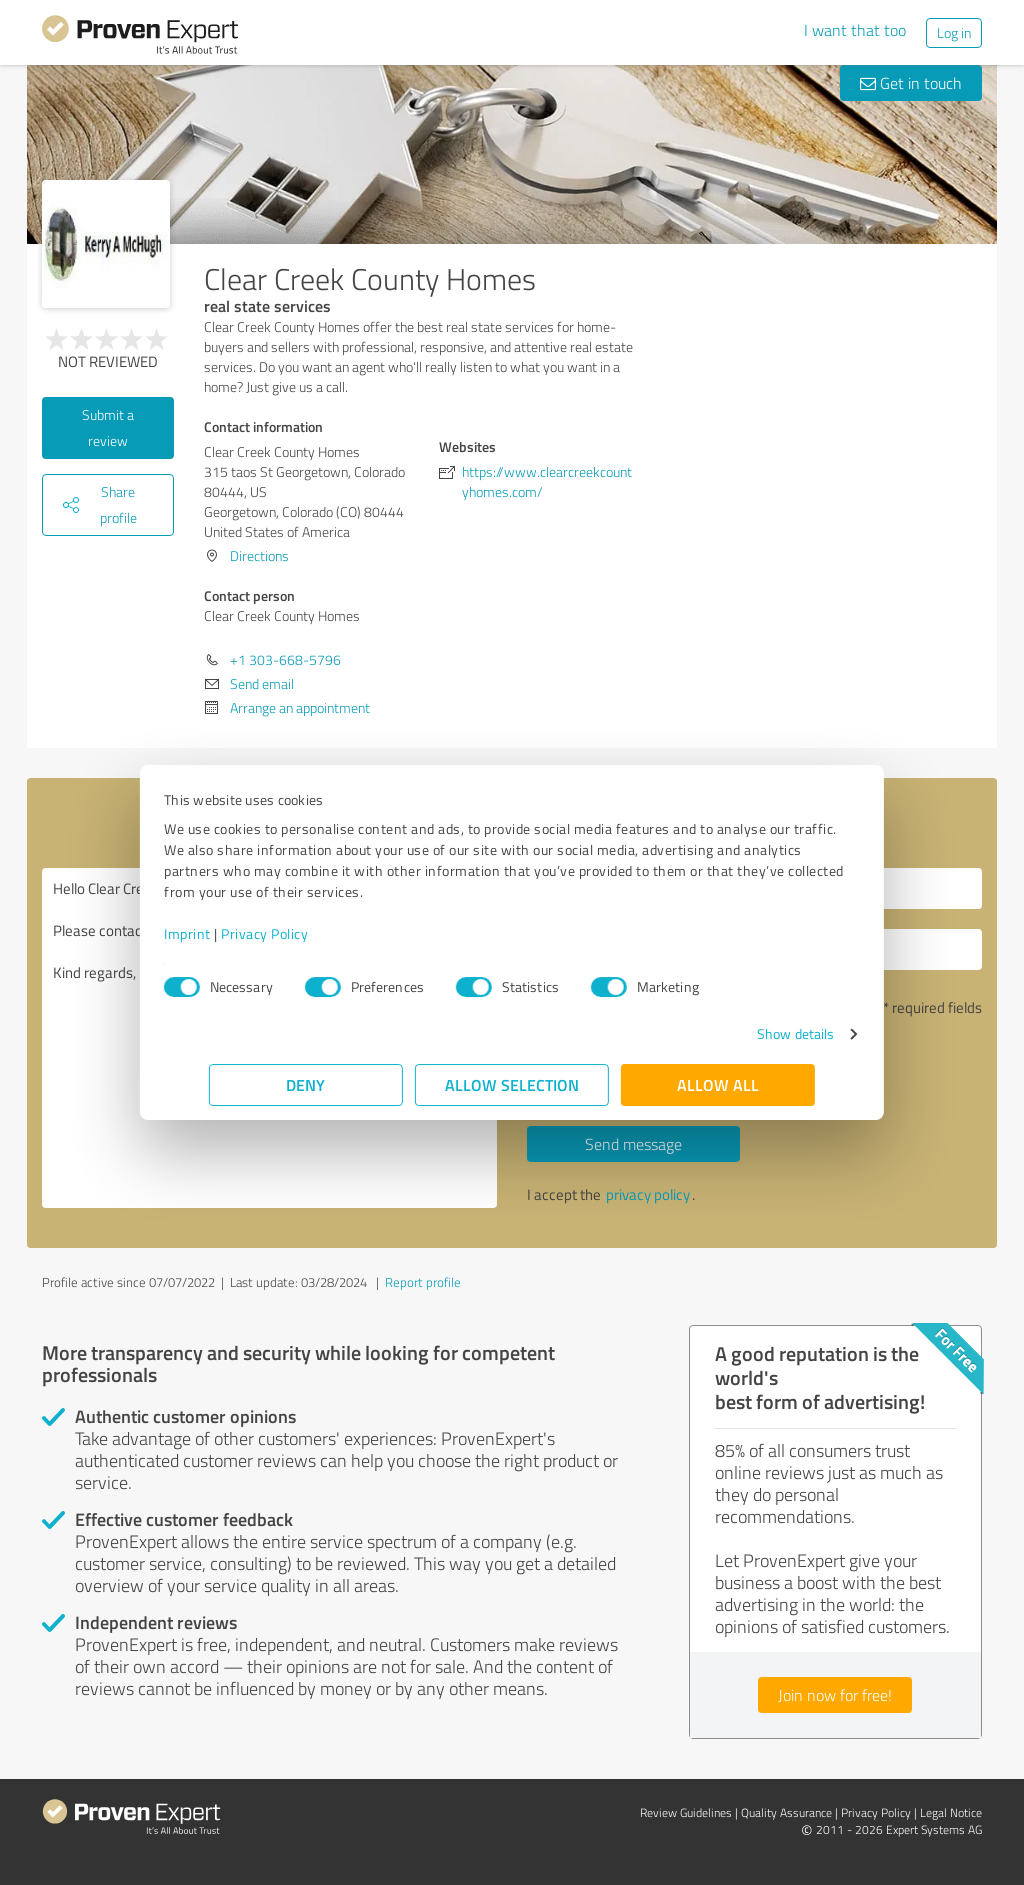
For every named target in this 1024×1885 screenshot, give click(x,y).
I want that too (855, 30)
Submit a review (108, 427)
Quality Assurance (786, 1812)
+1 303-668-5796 (285, 659)
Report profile (423, 1282)
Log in (954, 32)
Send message (633, 1144)
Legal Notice (951, 1812)
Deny (306, 1084)
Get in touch (911, 83)
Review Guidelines (686, 1812)
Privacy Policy (309, 933)
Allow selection (512, 1084)
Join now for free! (835, 1695)
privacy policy (648, 1194)
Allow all (718, 1084)
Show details (750, 1033)
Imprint (232, 933)
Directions (259, 555)
